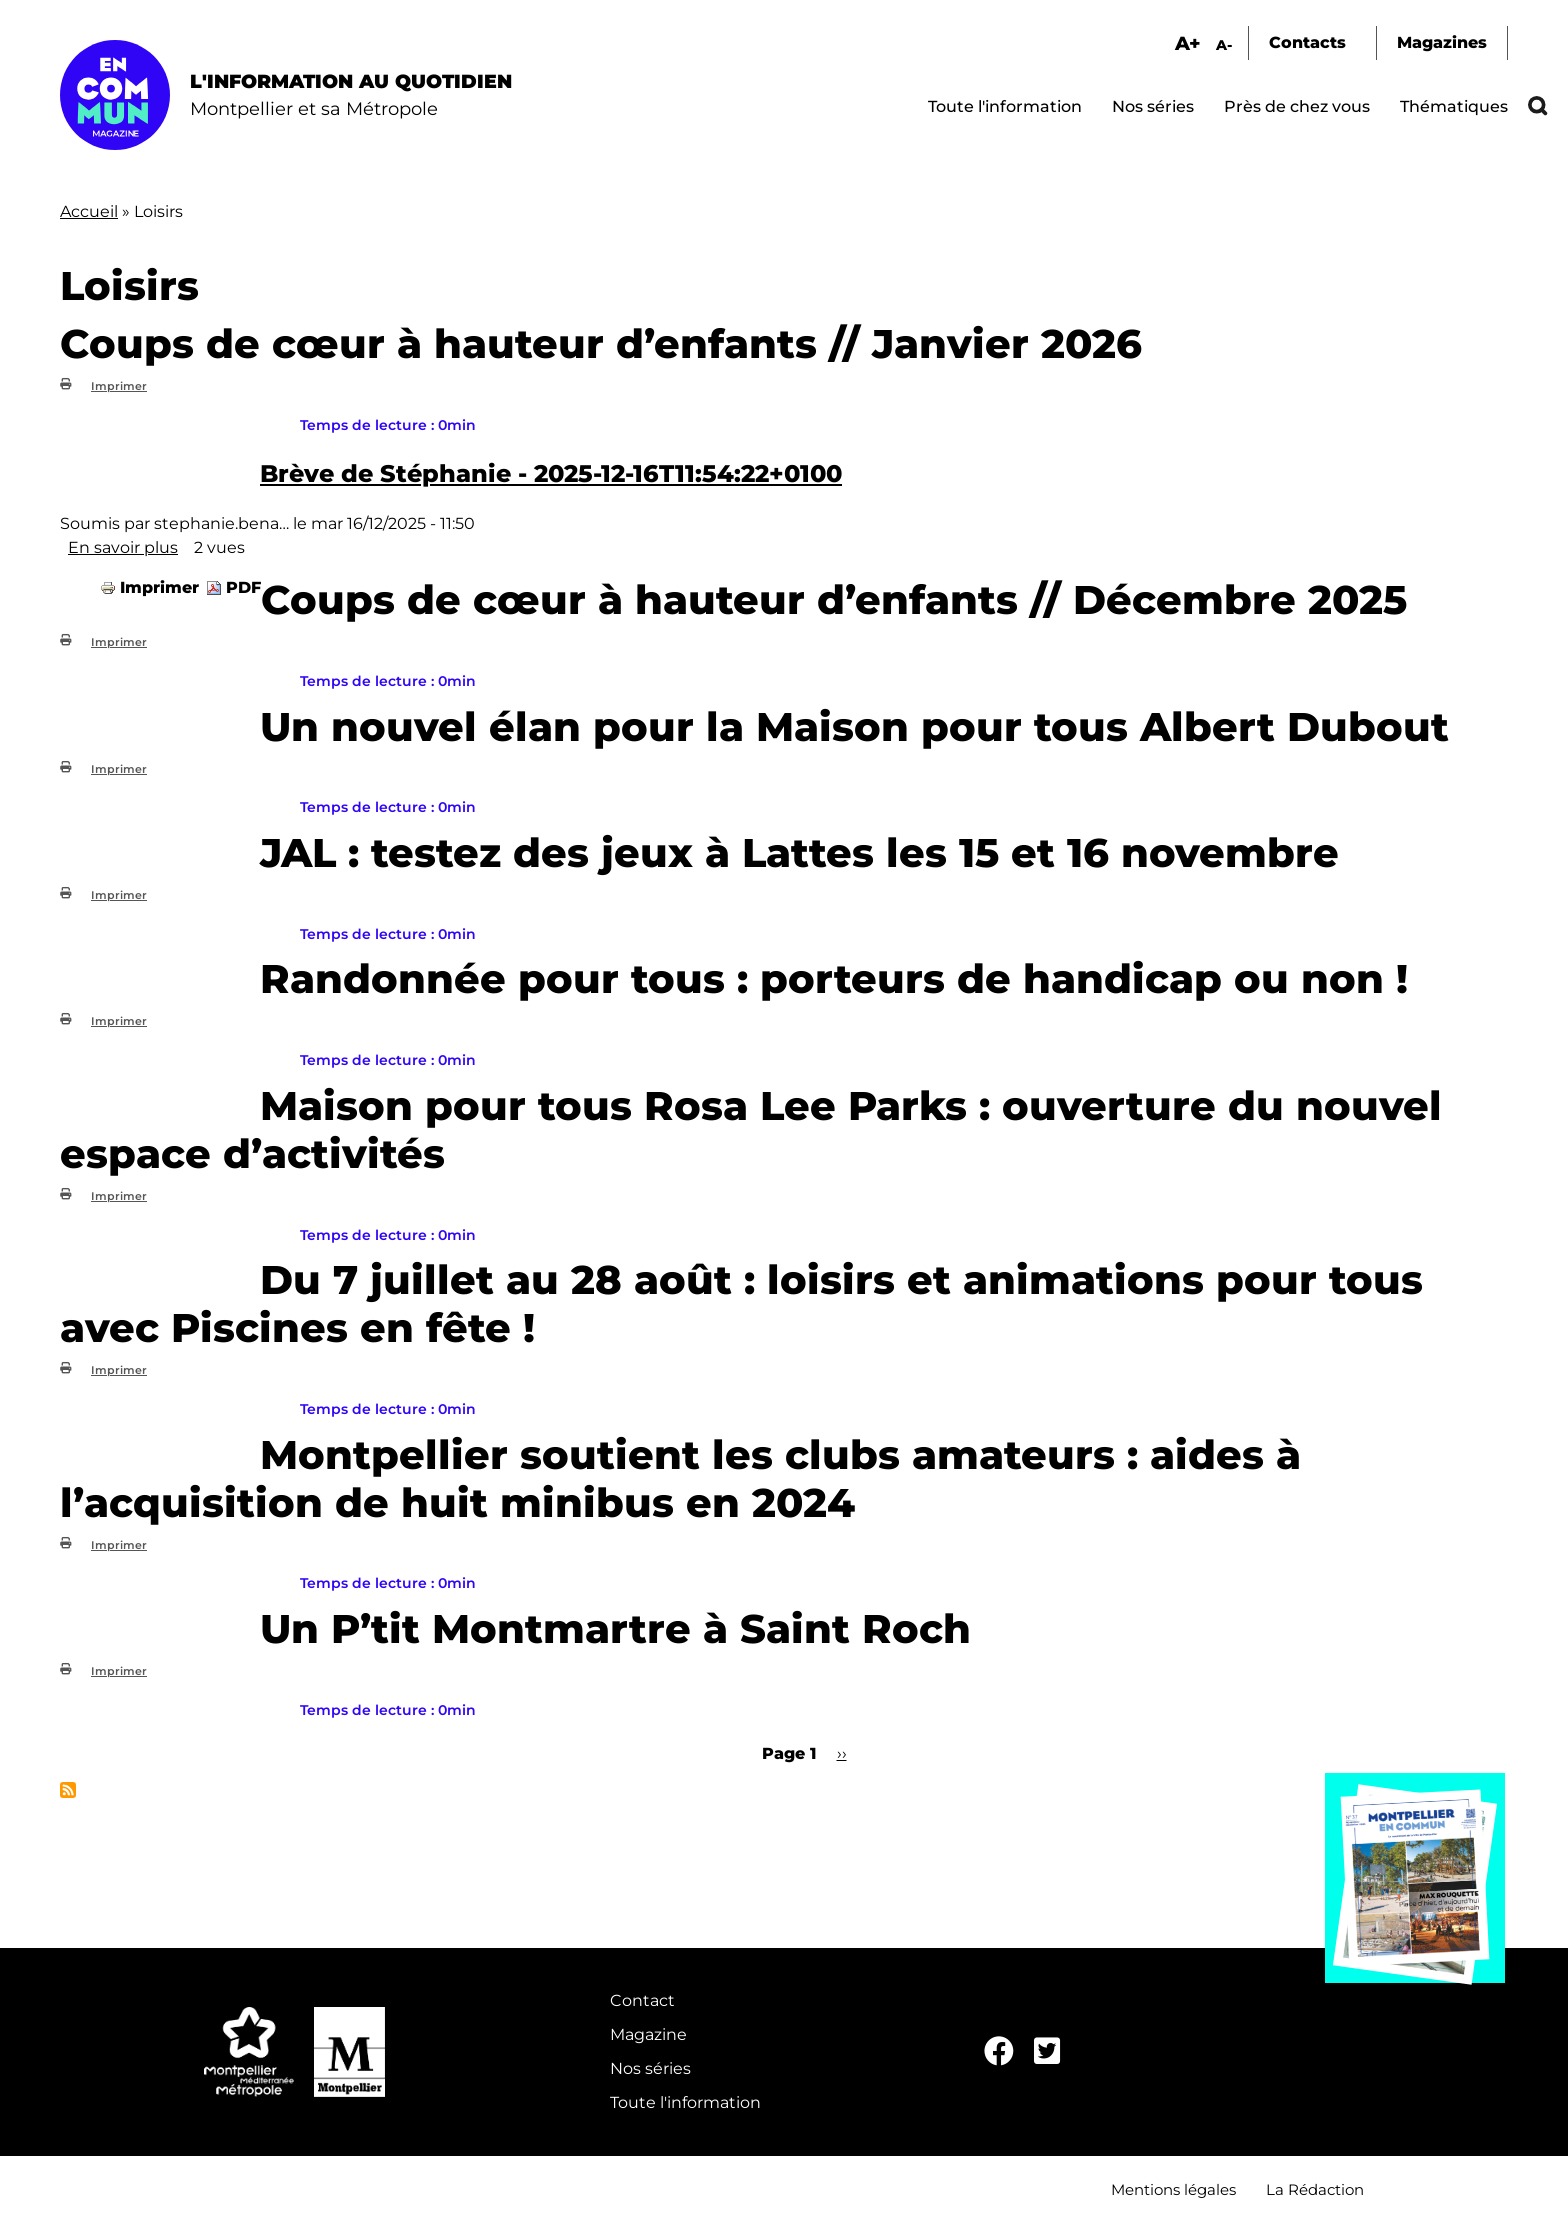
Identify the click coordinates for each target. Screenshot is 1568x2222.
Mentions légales (1173, 2189)
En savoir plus (123, 547)
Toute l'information (1005, 106)
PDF (243, 587)
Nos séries (1153, 106)
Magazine (648, 2034)
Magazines (1442, 42)
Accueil (89, 211)
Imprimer (119, 386)
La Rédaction (1315, 2189)
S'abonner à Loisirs (68, 1790)
